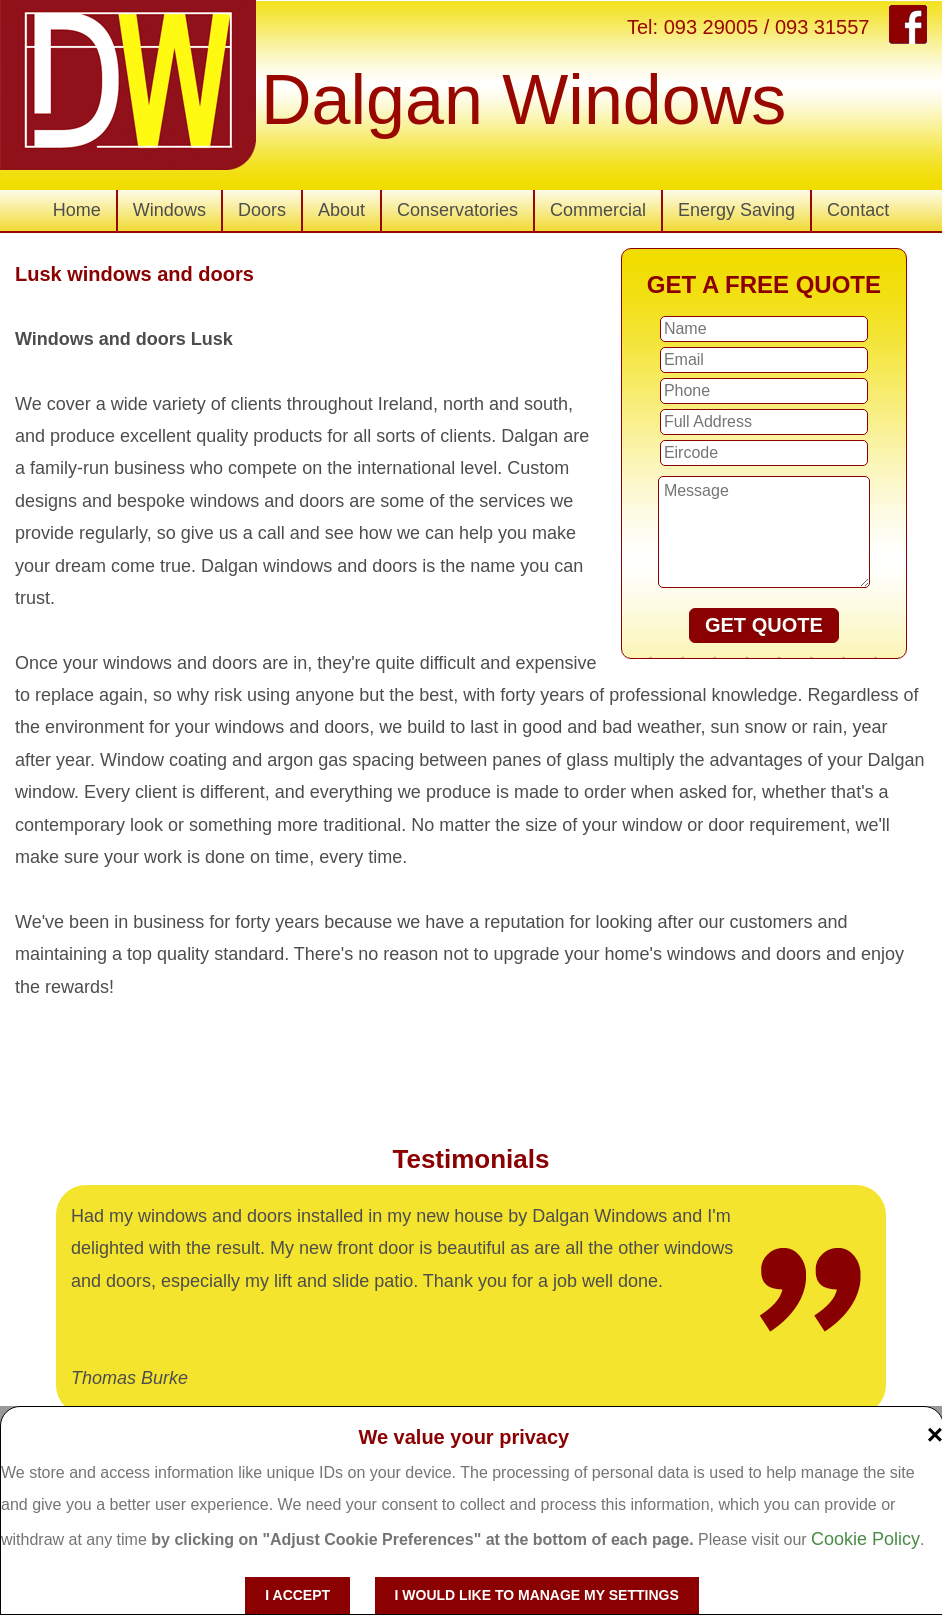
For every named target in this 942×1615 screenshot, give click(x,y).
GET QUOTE (764, 625)
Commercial (598, 210)
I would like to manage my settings (537, 1595)
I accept (297, 1595)
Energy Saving (736, 210)
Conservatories (457, 210)
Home (77, 210)
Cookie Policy (865, 1539)
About (341, 210)
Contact (858, 210)
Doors (262, 210)
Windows (169, 210)
